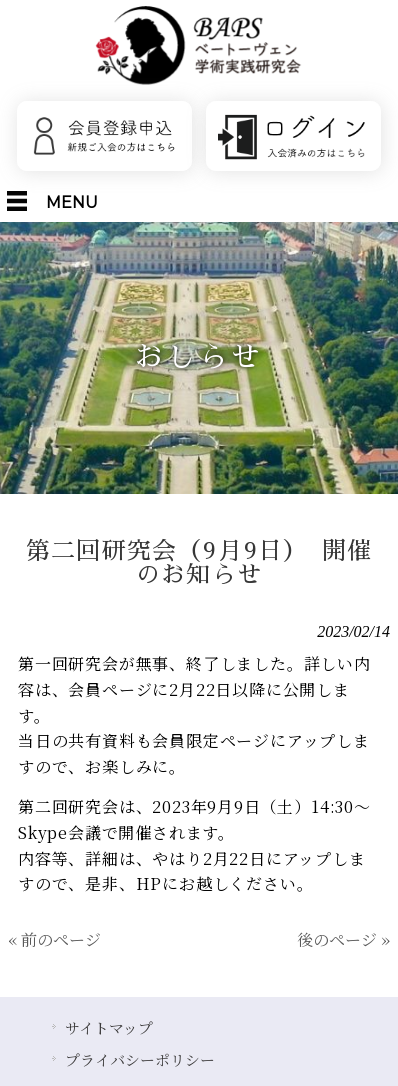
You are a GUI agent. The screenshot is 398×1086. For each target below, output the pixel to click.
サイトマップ (109, 1027)
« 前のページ (54, 939)
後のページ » (343, 939)
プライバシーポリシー (140, 1059)
